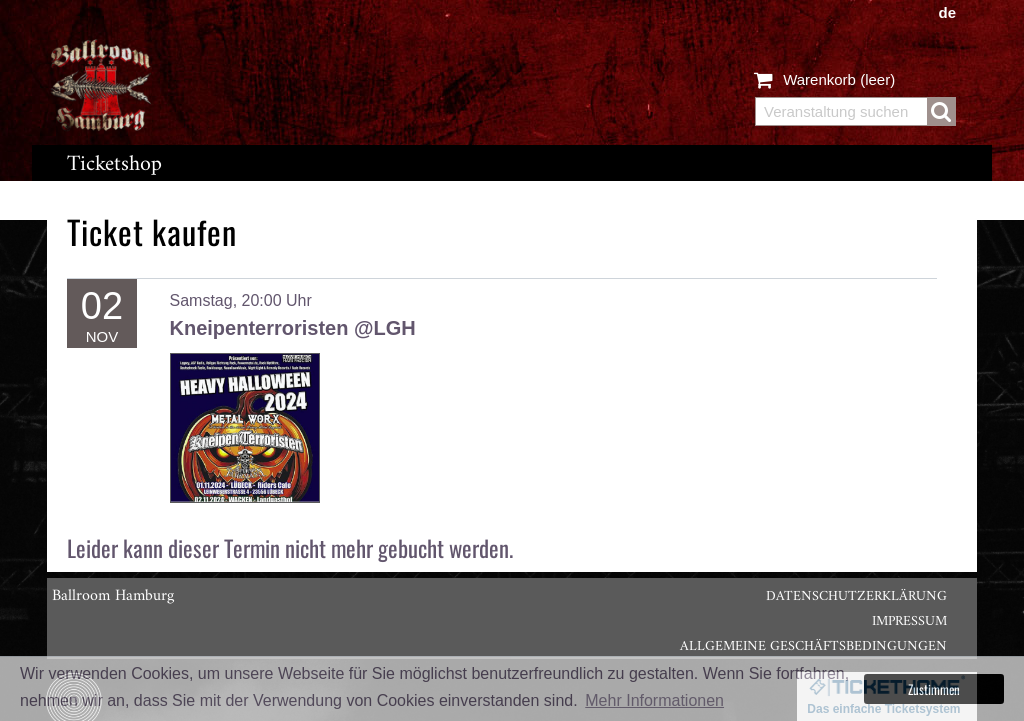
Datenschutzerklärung (856, 596)
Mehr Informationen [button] (654, 700)
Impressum (909, 621)
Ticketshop (114, 164)
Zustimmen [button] (934, 689)
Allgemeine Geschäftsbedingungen (813, 646)
